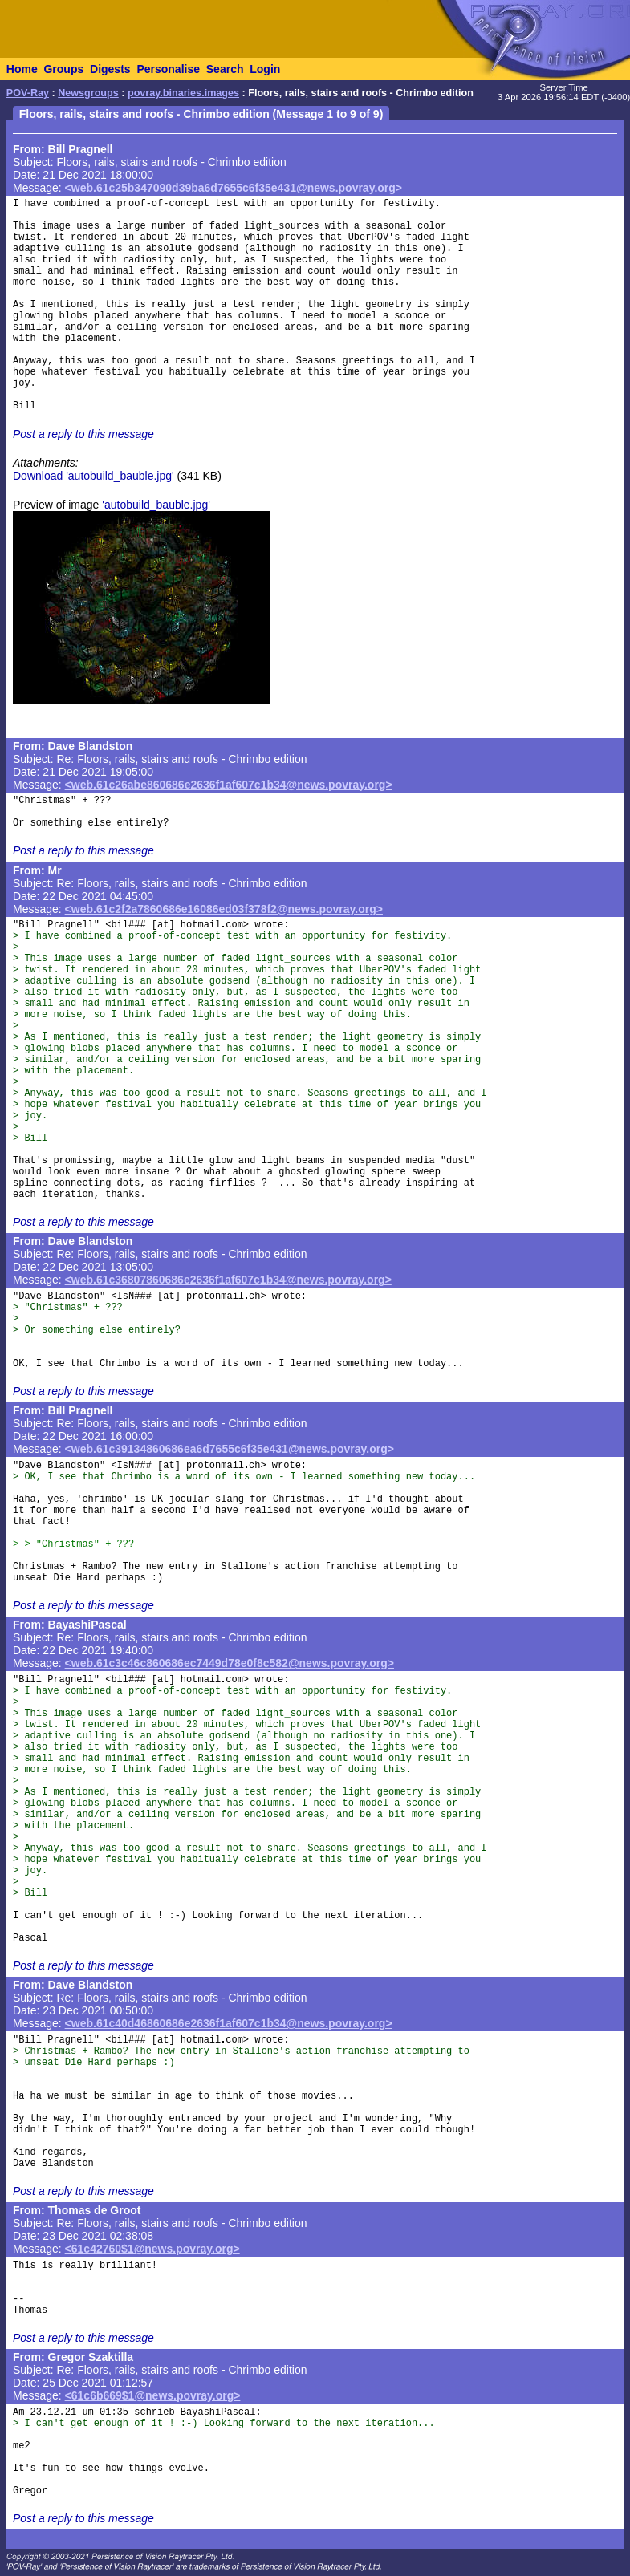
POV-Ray (27, 93)
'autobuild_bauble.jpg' (156, 504)
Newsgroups (88, 93)
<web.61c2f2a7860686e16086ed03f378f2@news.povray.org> (224, 909)
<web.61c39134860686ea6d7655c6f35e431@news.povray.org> (229, 1448)
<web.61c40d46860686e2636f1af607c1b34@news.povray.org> (228, 2023)
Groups (63, 69)
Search (225, 69)
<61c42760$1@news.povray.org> (152, 2248)
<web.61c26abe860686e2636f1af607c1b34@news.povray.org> (228, 784)
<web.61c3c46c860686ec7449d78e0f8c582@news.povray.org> (229, 1663)
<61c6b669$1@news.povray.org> (153, 2395)
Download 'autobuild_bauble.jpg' (93, 475)
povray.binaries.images (183, 93)
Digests (110, 69)
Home (22, 69)
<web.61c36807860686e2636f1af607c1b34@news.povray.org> (228, 1279)
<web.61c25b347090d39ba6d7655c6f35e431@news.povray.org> (233, 187)
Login (265, 69)
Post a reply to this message (83, 434)
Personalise (168, 69)
